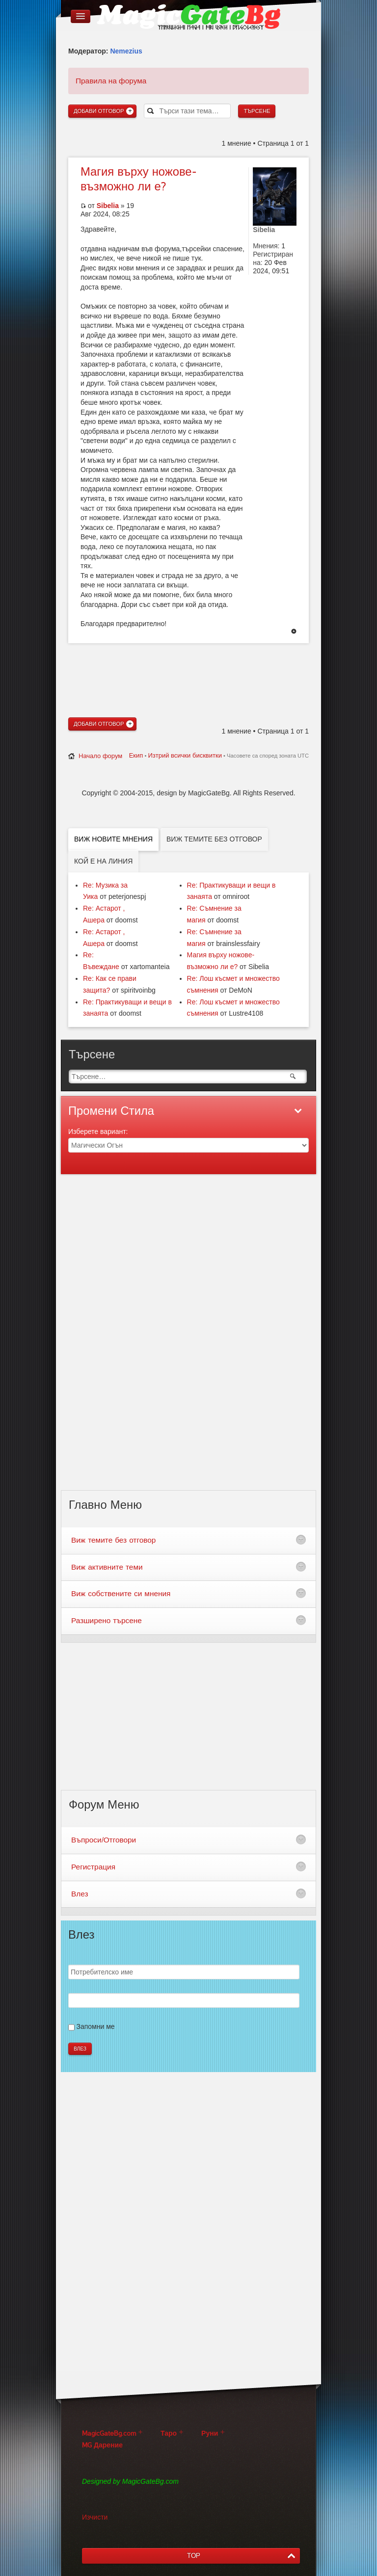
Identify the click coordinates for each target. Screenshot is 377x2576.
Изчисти (95, 2517)
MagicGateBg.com (109, 2433)
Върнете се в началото (293, 632)
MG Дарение (102, 2445)
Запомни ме (96, 2026)
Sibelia (108, 206)
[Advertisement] (188, 663)
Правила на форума (111, 81)
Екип (136, 755)
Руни (209, 2433)
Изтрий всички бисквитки (184, 755)
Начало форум (100, 756)
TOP (193, 2555)
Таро (169, 2433)
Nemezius (126, 51)
